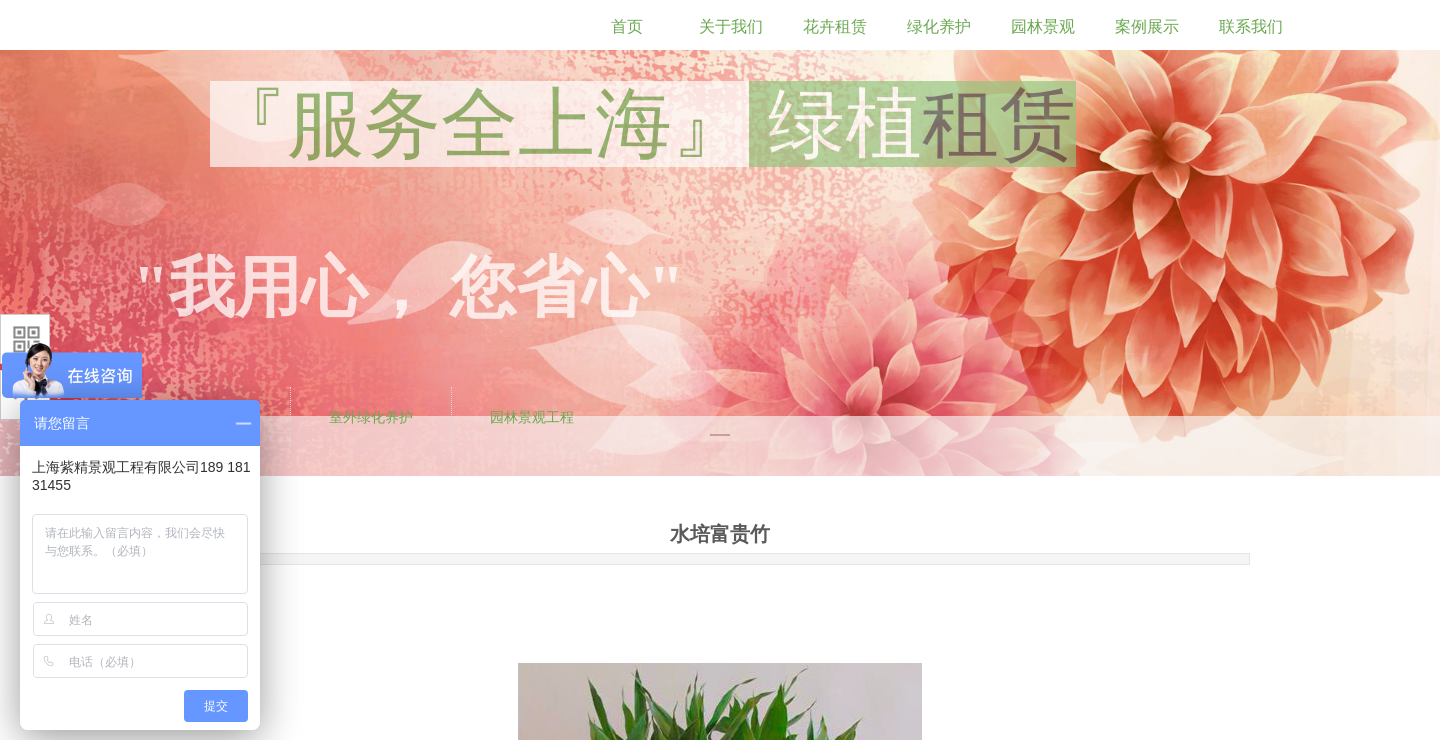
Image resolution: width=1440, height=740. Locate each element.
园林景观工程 (532, 417)
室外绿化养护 (371, 417)
